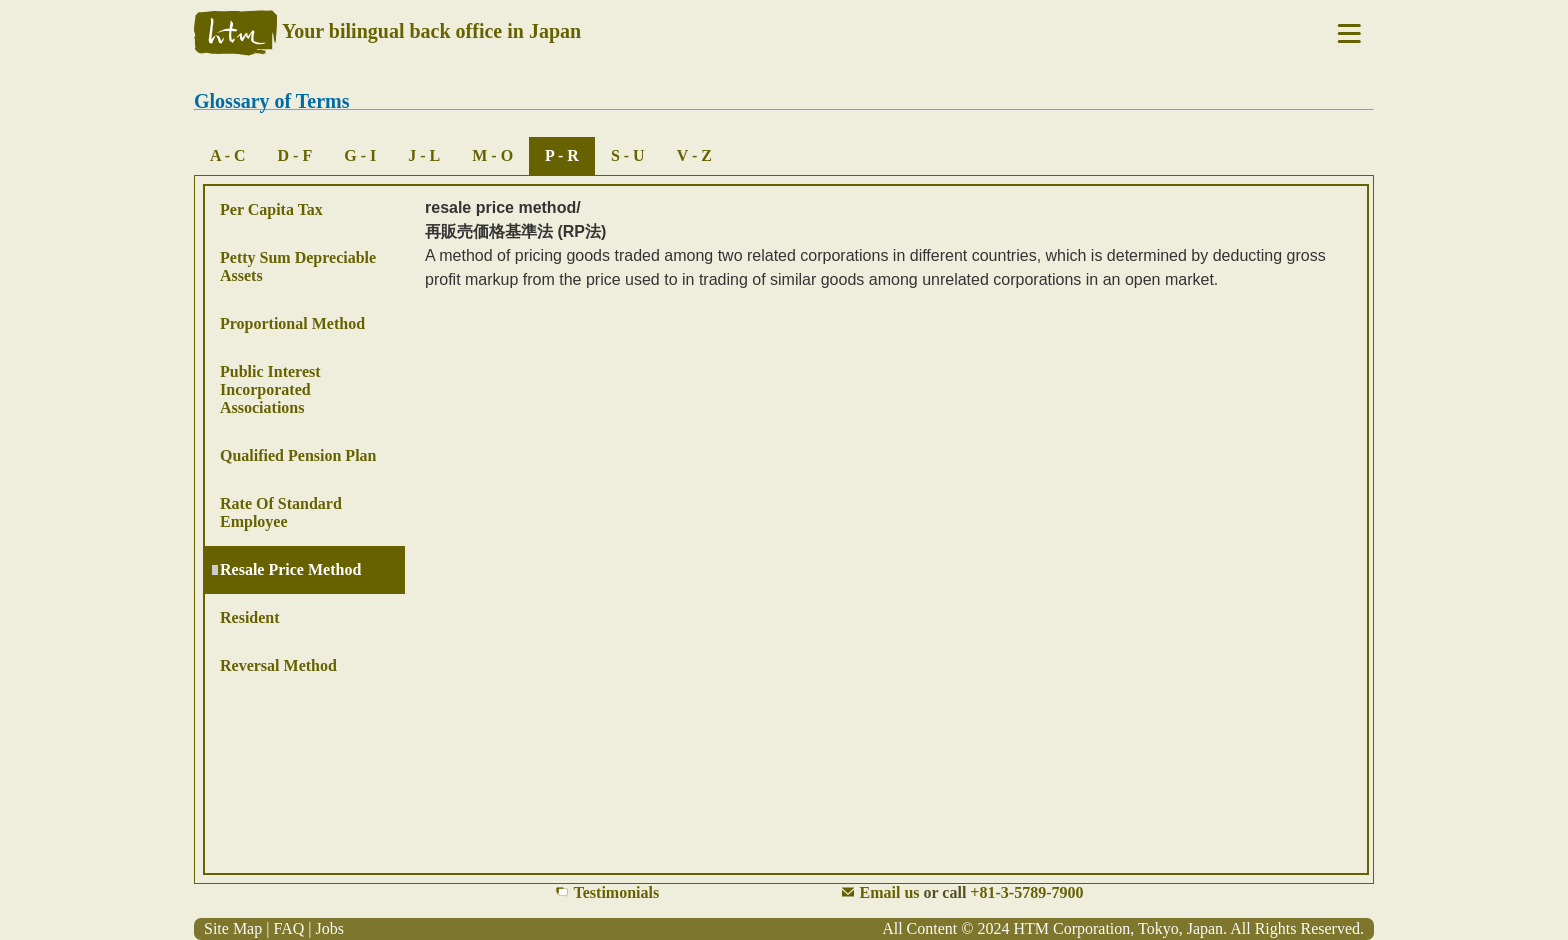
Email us (890, 892)
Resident (250, 617)
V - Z (694, 155)
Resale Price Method (290, 569)
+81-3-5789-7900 (1026, 892)
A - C (228, 155)
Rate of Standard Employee (281, 512)
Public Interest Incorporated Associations (270, 389)
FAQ (288, 928)
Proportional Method (292, 323)
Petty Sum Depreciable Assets (298, 266)
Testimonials (617, 892)
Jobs (329, 928)
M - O (492, 155)
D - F (295, 155)
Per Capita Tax (271, 209)
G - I (360, 155)
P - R (562, 155)
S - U (628, 155)
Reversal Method (278, 665)
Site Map (233, 928)
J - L (424, 155)
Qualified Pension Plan (298, 455)
